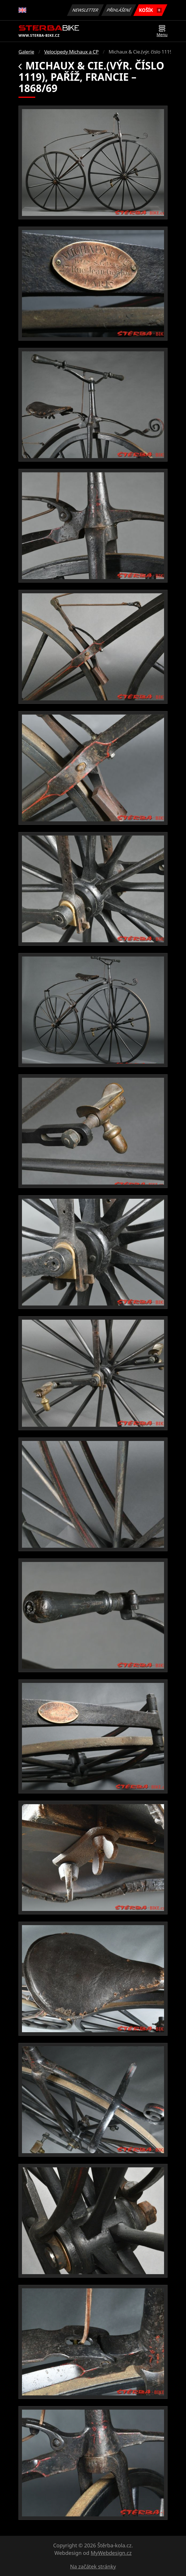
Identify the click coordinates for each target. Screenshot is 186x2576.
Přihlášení (118, 10)
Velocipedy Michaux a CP (71, 51)
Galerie (26, 51)
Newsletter (85, 10)
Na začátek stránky (93, 2566)
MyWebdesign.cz (111, 2552)
